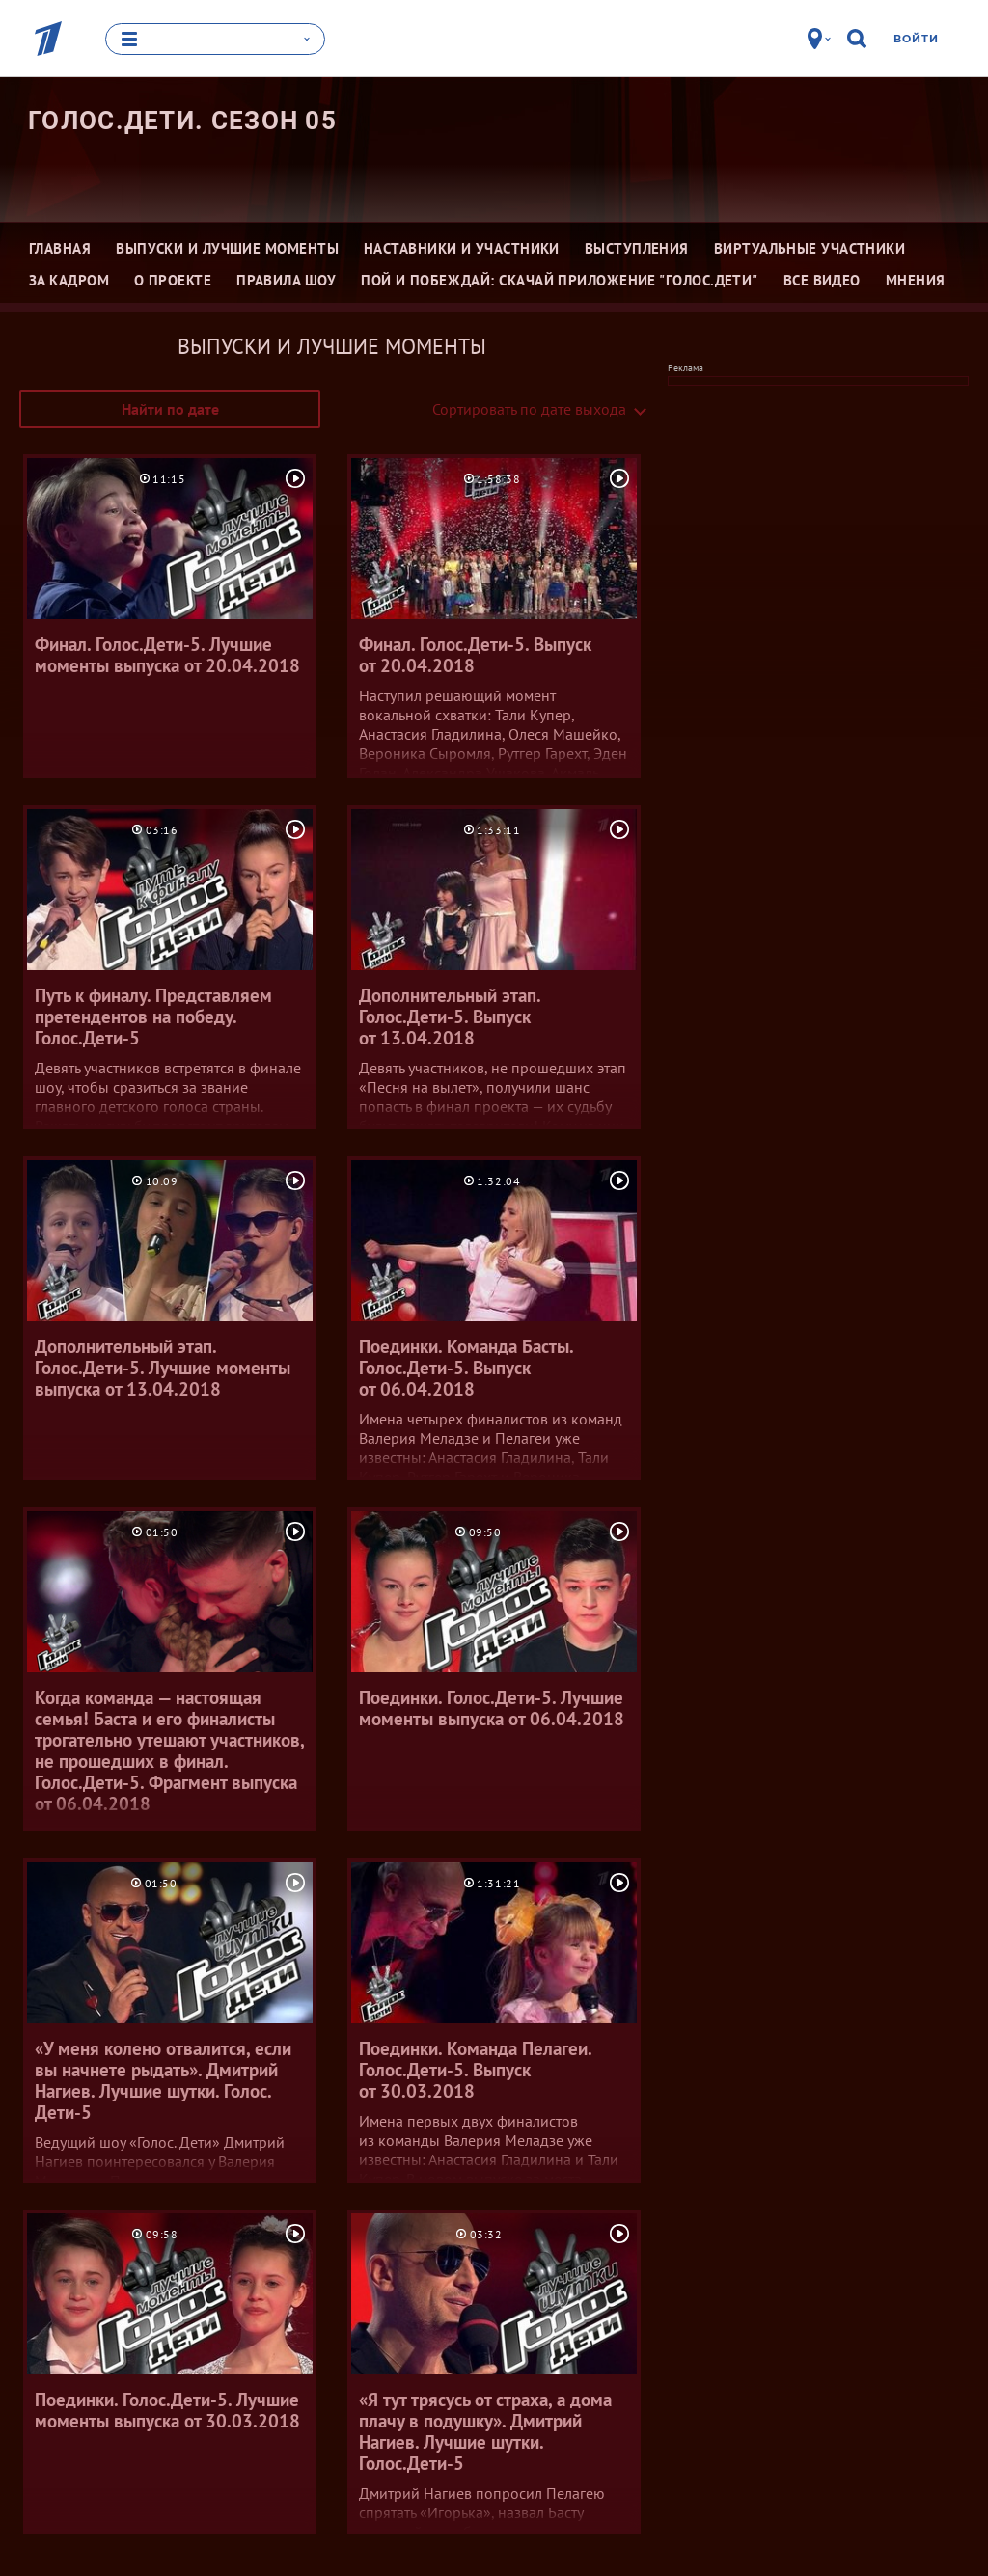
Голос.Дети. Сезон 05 (182, 120)
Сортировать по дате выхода (529, 409)
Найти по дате (170, 409)
